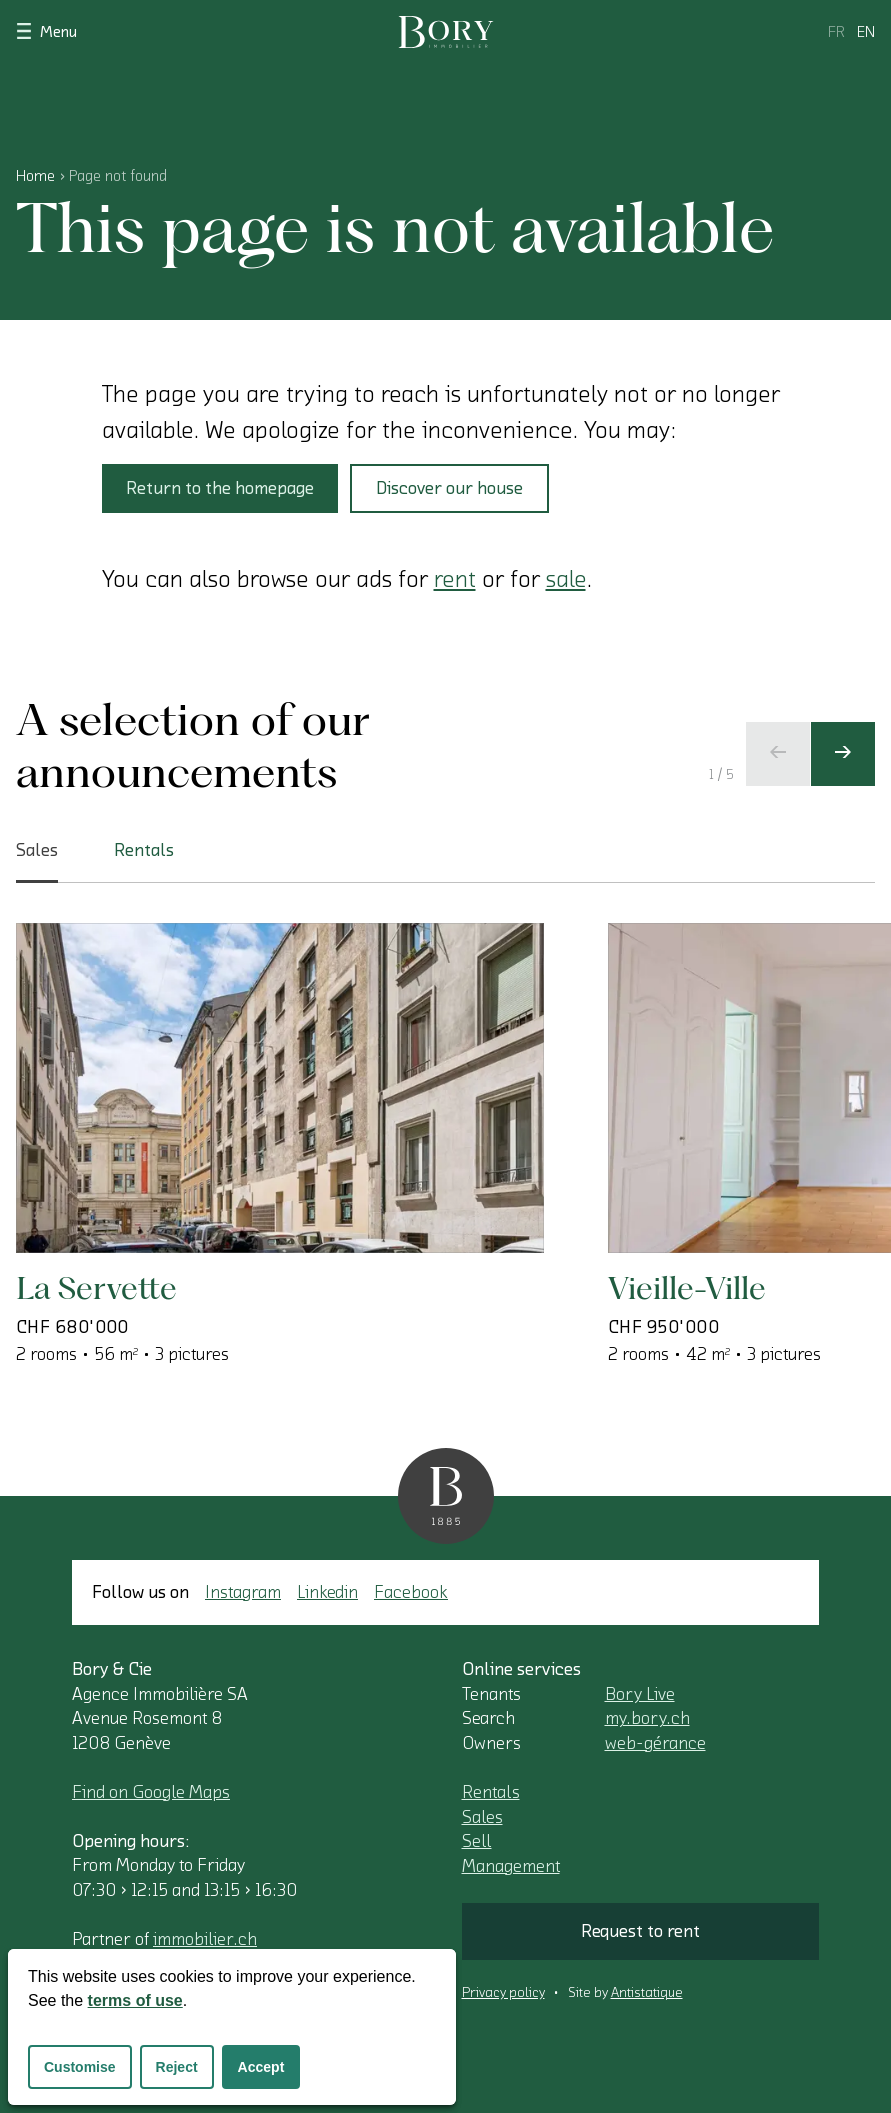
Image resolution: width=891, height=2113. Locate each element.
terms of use (135, 2000)
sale (566, 579)
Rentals (491, 1792)
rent (455, 579)
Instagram (243, 1592)
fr (836, 32)
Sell (477, 1841)
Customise (80, 2067)
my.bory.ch (647, 1718)
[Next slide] (843, 754)
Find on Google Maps (151, 1792)
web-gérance (655, 1743)
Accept (261, 2067)
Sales (482, 1817)
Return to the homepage (220, 488)
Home (35, 176)
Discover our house (449, 488)
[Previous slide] (778, 754)
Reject (177, 2067)
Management (511, 1866)
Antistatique (647, 1993)
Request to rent (640, 1931)
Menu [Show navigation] (46, 30)
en (866, 32)
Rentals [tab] (144, 850)
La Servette (96, 1287)
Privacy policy (503, 1993)
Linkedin (327, 1592)
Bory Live (640, 1694)
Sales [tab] (37, 862)
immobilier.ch (205, 1939)
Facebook (411, 1592)
